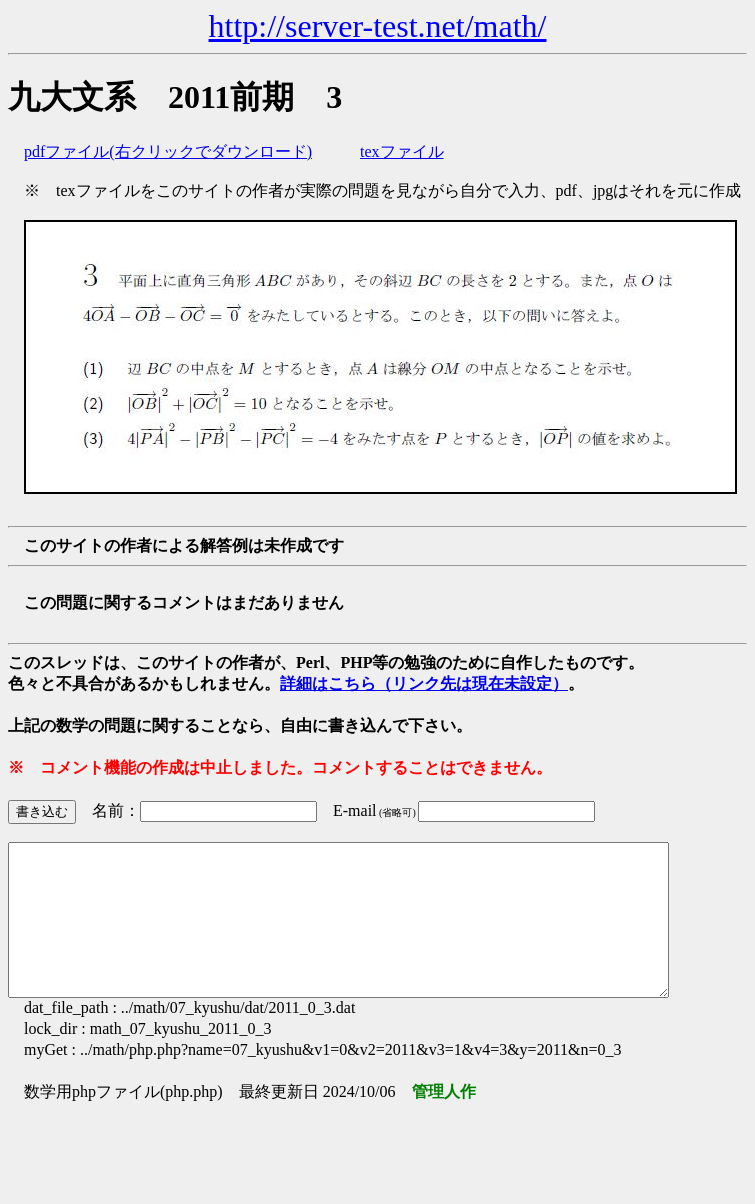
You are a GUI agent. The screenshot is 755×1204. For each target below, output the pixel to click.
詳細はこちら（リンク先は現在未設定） (424, 683)
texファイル (402, 151)
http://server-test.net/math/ (378, 26)
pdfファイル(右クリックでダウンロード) (168, 151)
